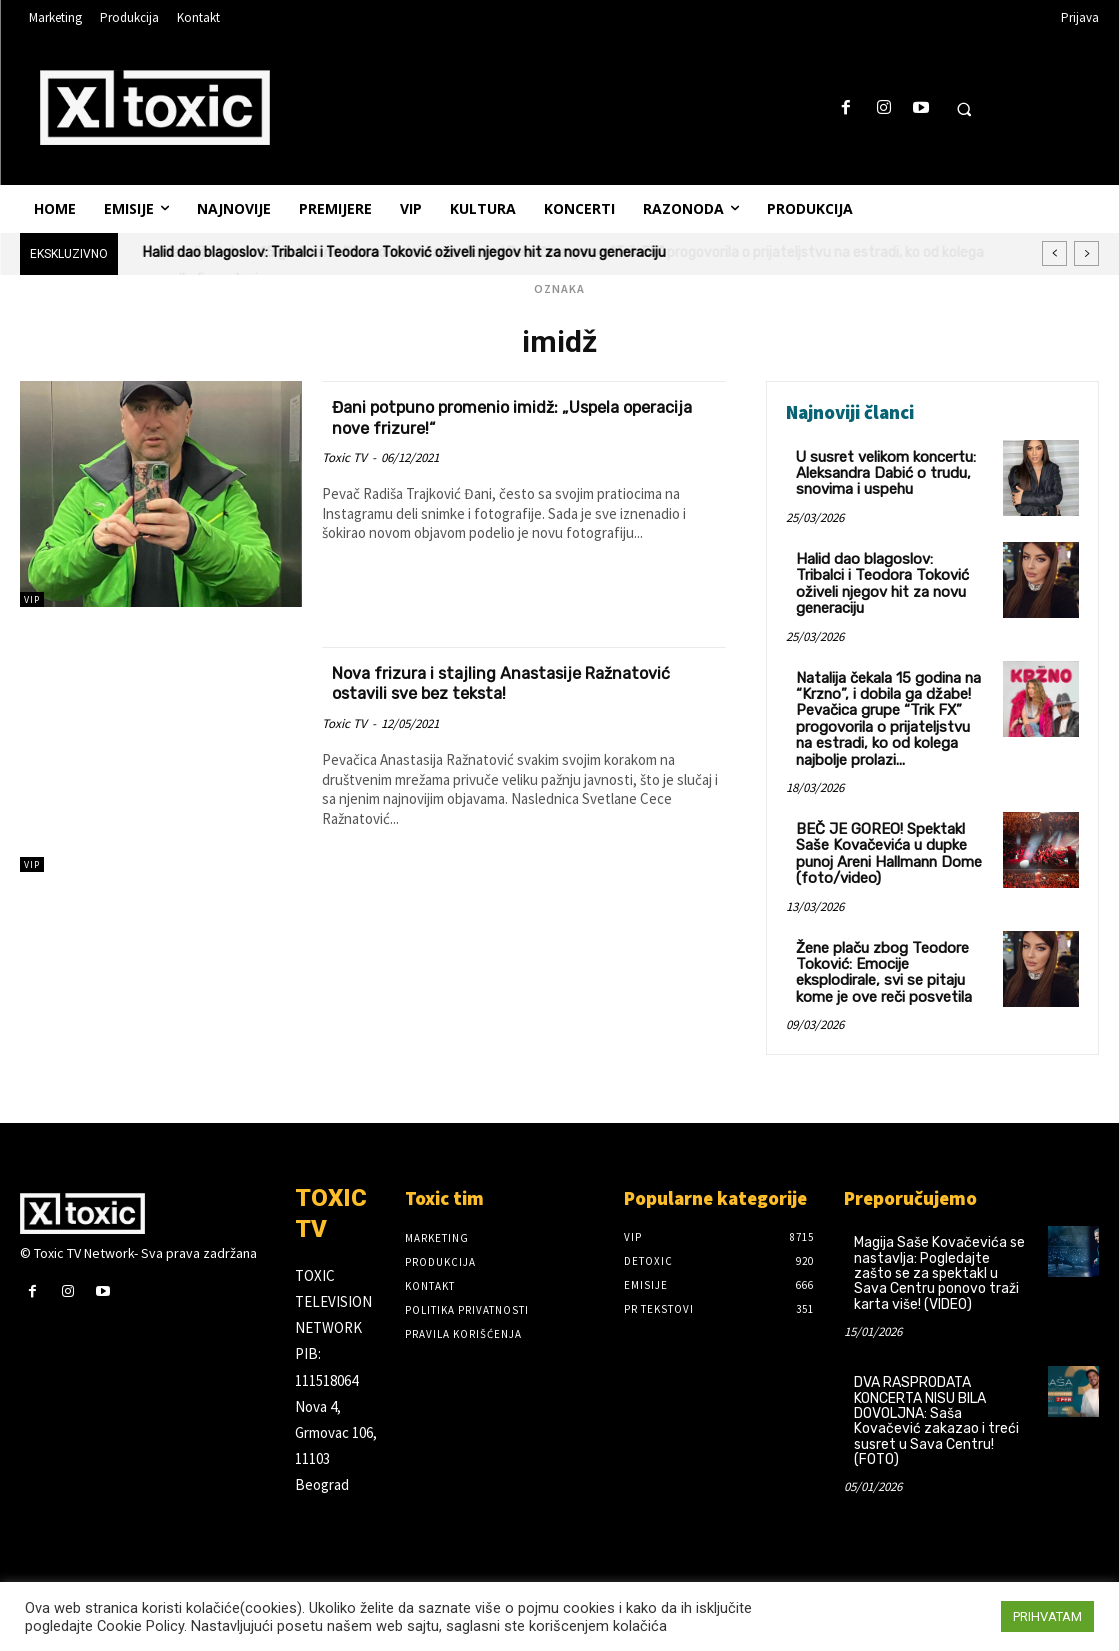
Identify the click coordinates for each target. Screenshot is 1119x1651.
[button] (964, 109)
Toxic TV (344, 457)
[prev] (1054, 253)
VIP (32, 599)
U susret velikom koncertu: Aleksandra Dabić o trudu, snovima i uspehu (882, 472)
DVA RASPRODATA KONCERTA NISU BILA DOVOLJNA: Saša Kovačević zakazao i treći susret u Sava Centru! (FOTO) (936, 1400)
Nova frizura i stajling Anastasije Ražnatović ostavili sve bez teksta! (486, 683)
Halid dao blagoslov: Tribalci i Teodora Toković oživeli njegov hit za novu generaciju (404, 252)
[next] (1086, 253)
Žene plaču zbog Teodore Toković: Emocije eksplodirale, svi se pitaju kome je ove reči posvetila (879, 952)
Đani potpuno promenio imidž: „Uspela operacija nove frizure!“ (499, 417)
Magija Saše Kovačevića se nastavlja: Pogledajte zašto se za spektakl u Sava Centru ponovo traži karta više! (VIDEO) (939, 1252)
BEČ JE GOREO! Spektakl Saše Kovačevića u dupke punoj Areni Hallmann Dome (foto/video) (883, 838)
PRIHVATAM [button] (1047, 1616)
